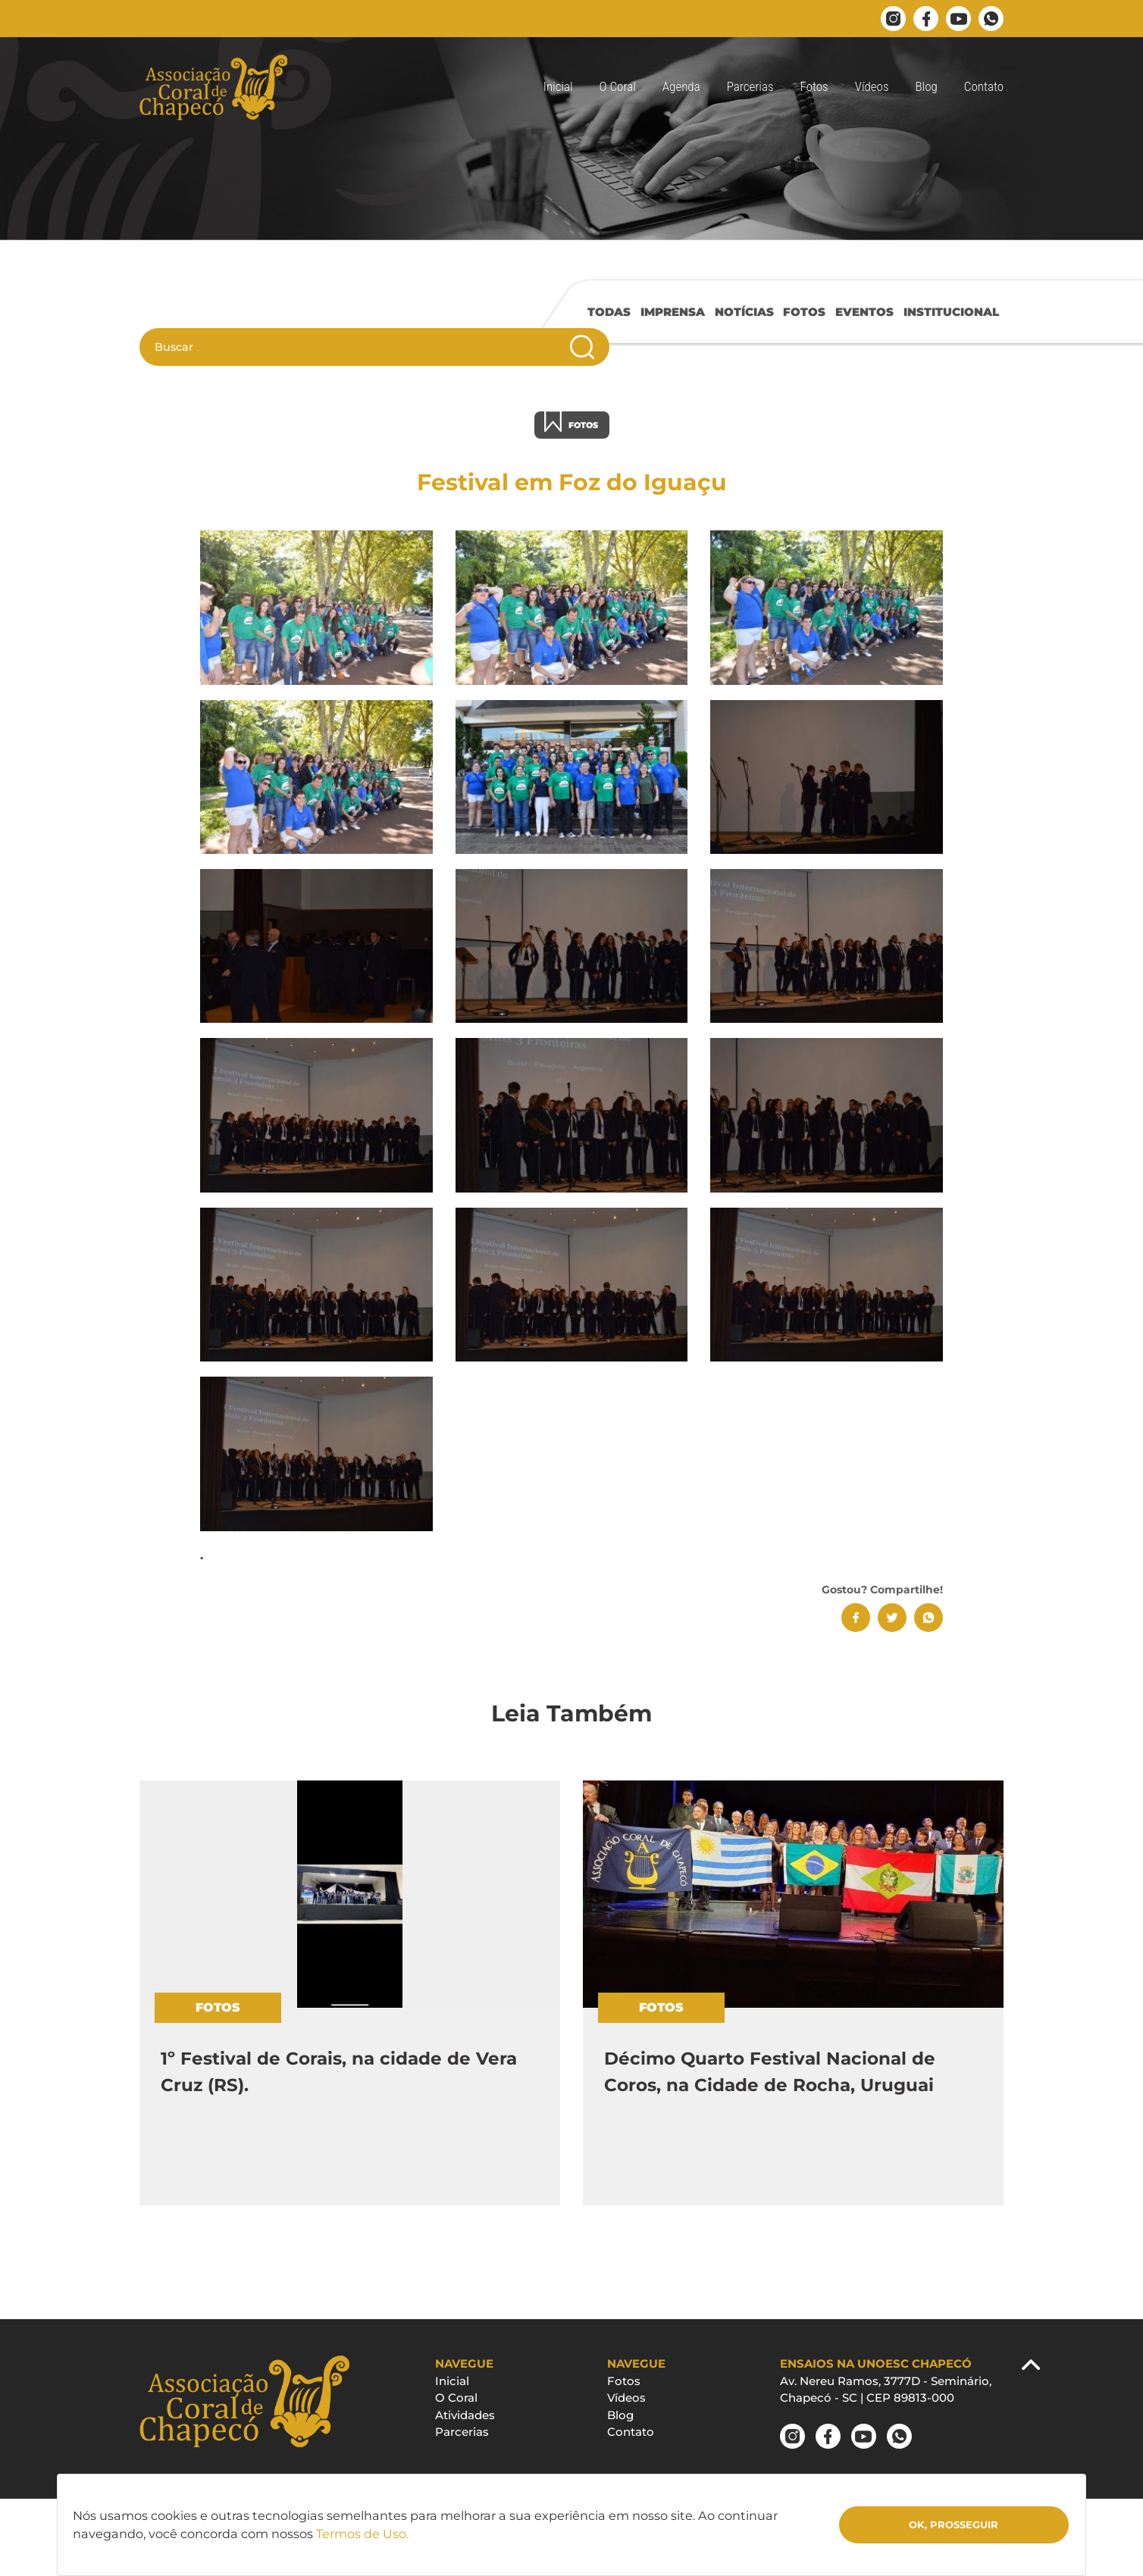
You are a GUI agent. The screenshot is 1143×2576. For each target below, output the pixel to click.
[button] (814, 87)
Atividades (465, 2415)
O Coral (618, 86)
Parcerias (750, 86)
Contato (984, 86)
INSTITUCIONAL (951, 312)
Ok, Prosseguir (953, 2524)
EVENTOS (864, 312)
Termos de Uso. (362, 2533)
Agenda (681, 86)
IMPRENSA (672, 312)
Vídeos (872, 86)
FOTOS (804, 312)
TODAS (609, 312)
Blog (927, 86)
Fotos (623, 2381)
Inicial (558, 86)
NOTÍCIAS (744, 312)
